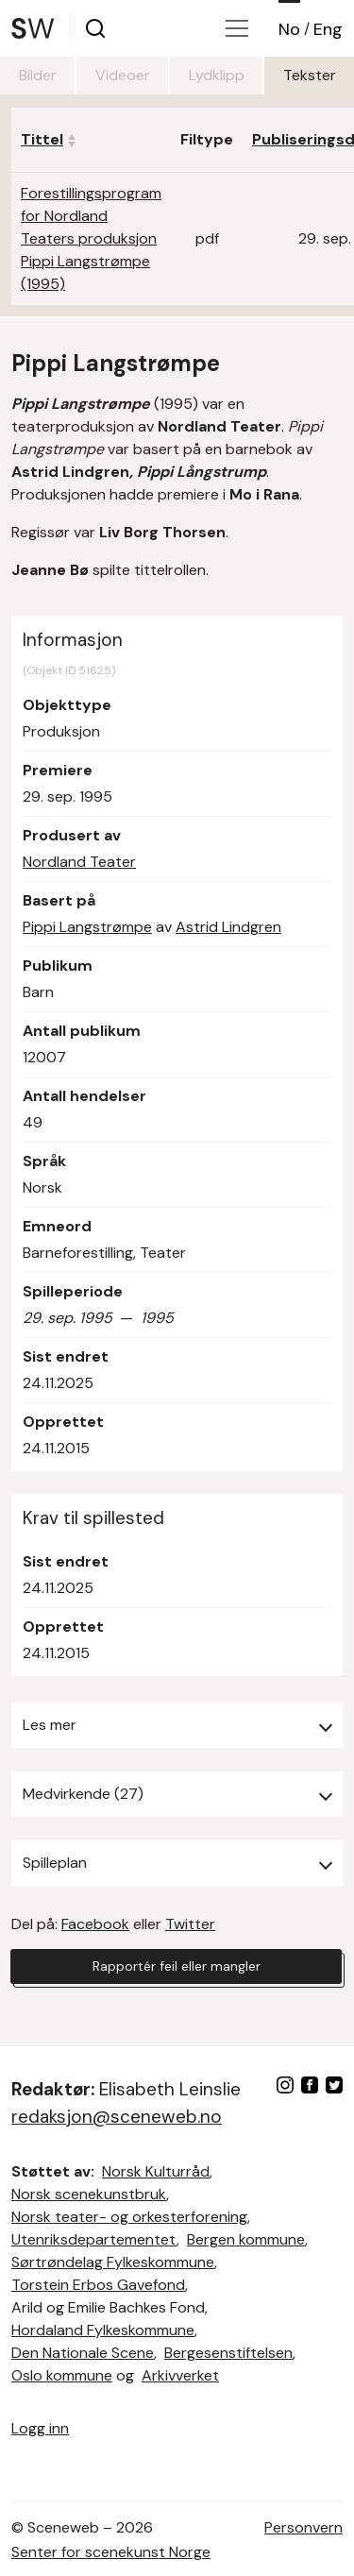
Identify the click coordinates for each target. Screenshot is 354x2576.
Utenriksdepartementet (94, 2239)
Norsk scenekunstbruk (88, 2194)
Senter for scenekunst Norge (111, 2552)
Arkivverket (180, 2375)
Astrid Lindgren (228, 927)
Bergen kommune (246, 2239)
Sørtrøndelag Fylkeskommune (112, 2262)
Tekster (309, 75)
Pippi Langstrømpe (87, 927)
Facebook (95, 1924)
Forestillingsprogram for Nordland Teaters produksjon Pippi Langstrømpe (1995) (91, 238)
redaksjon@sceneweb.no (116, 2116)
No (289, 29)
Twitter (190, 1924)
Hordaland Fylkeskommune (102, 2330)
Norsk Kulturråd (156, 2171)
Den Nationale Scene (82, 2353)
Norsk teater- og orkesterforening (129, 2217)
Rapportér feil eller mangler (177, 1965)
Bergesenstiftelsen (228, 2353)
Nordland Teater (79, 862)
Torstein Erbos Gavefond (98, 2285)
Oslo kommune (61, 2375)
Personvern (303, 2527)
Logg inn (40, 2428)
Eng (328, 29)
